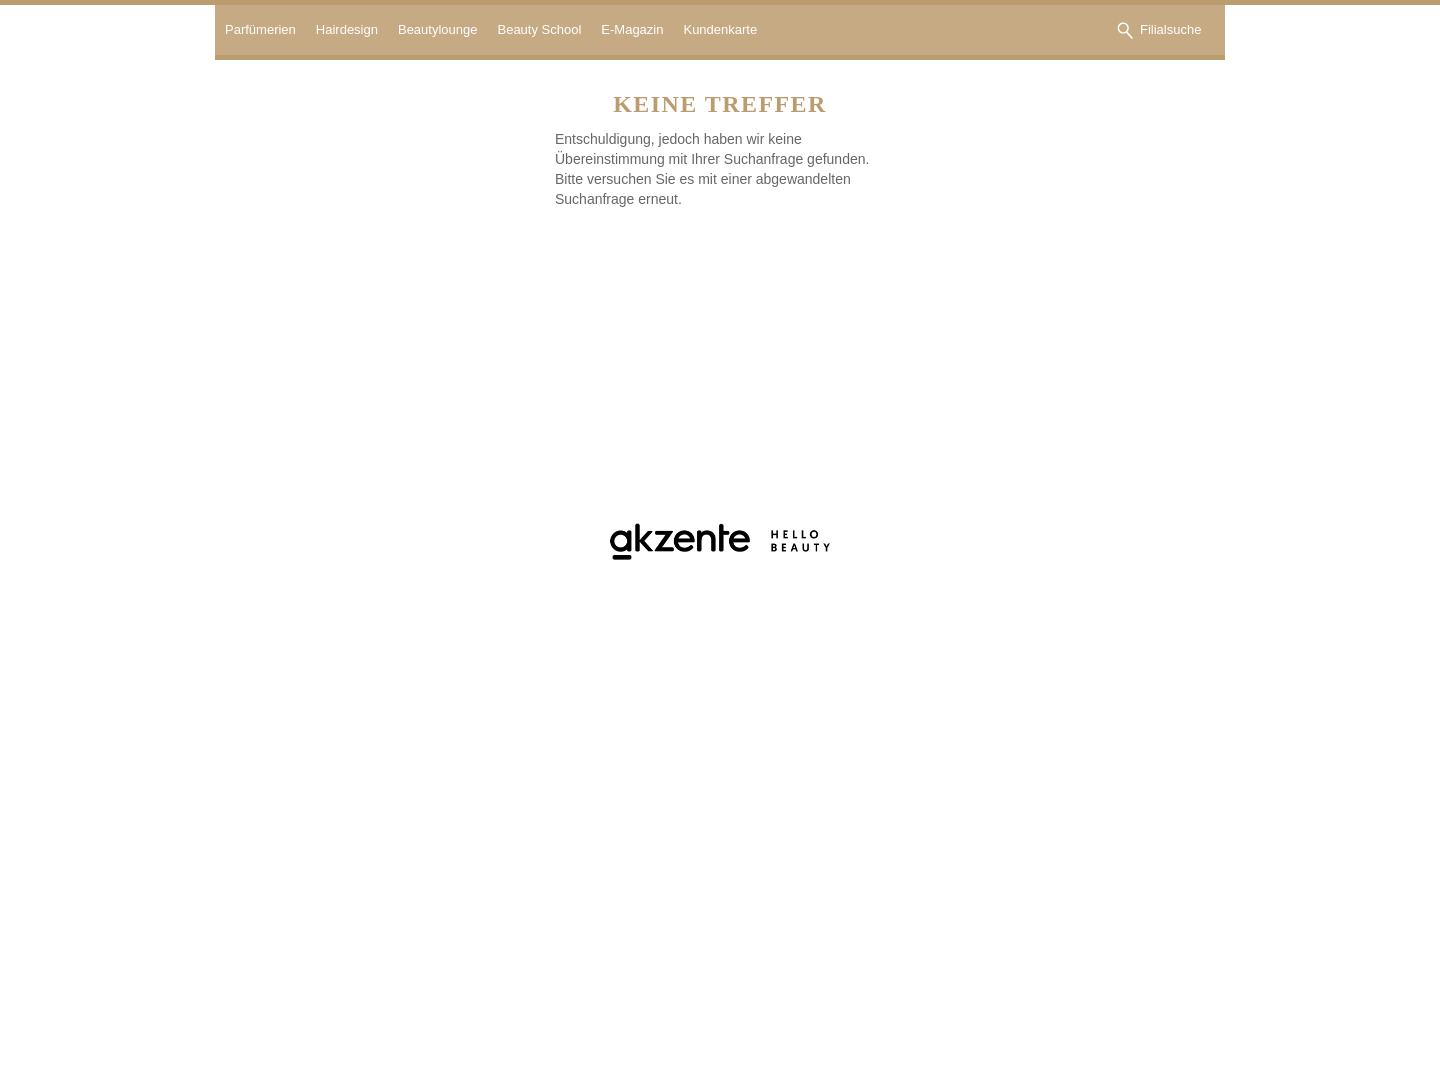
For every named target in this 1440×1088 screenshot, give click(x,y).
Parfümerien (260, 29)
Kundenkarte (720, 29)
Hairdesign (347, 29)
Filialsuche (1170, 29)
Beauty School (539, 29)
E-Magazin (632, 29)
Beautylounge (438, 29)
